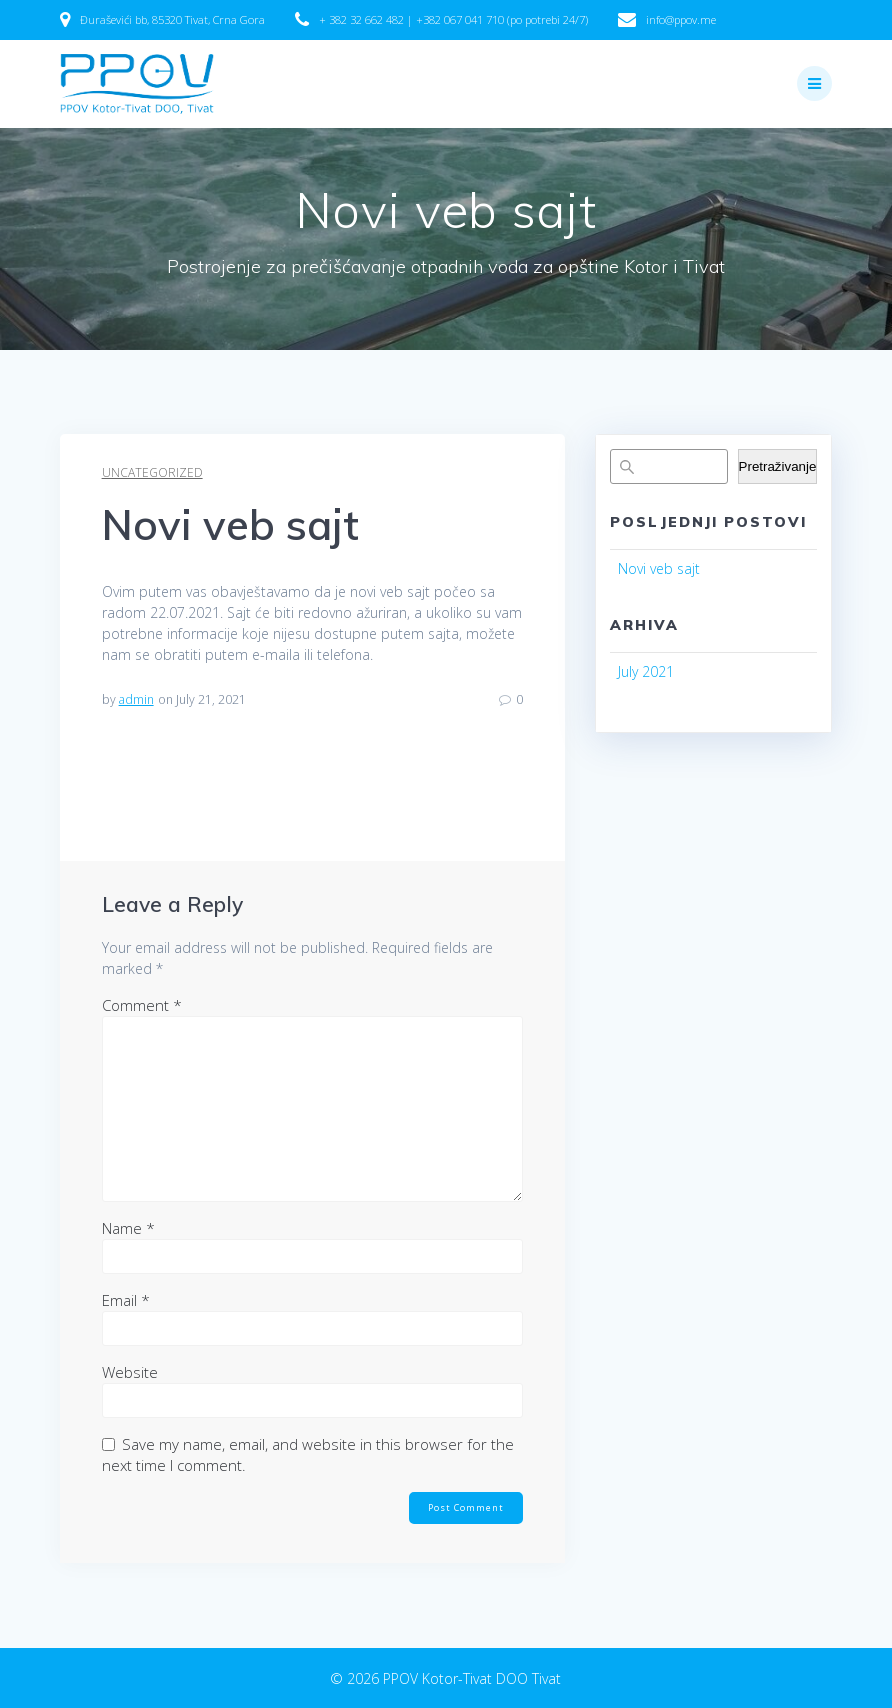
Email (126, 1300)
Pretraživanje (778, 466)
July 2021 (646, 671)
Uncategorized (152, 472)
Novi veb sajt (659, 568)
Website (130, 1372)
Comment (142, 1005)
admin (136, 699)
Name (128, 1228)
